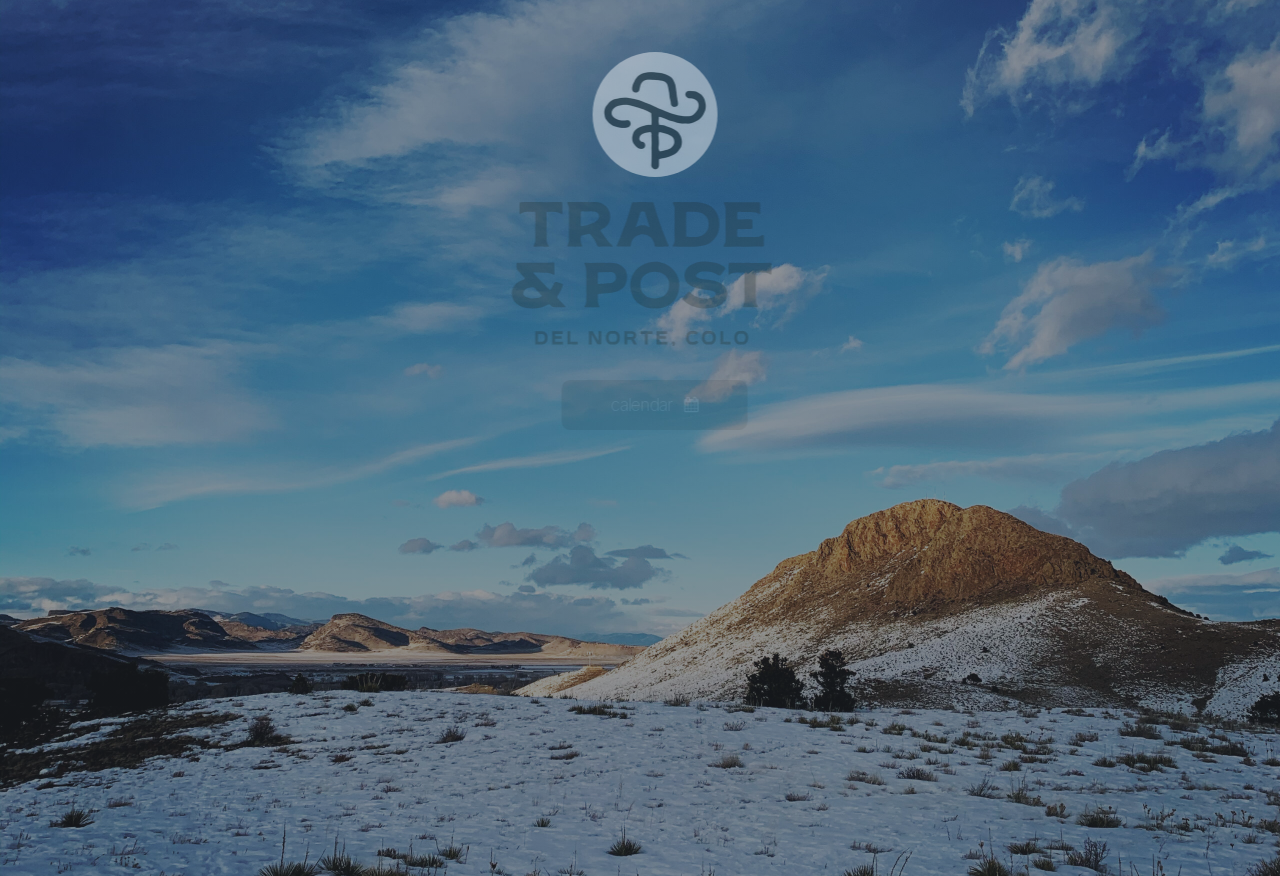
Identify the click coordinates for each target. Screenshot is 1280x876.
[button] (657, 405)
